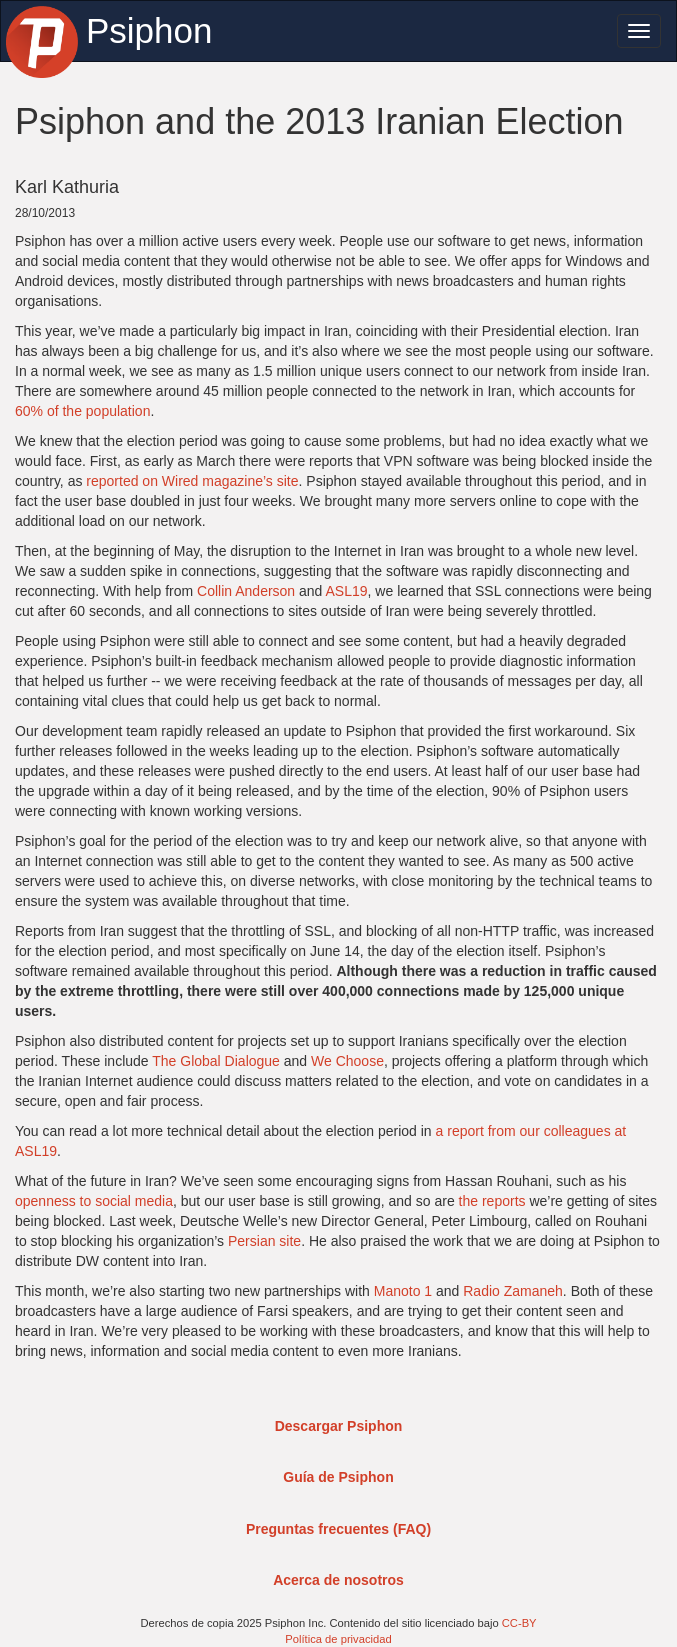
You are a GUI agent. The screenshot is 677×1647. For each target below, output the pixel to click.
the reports (492, 1201)
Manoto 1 (403, 1291)
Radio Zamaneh (513, 1291)
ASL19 (347, 591)
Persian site (264, 1241)
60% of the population (82, 411)
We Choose (347, 1061)
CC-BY (519, 1623)
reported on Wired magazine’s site (192, 481)
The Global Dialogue (216, 1061)
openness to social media (94, 1201)
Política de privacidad (338, 1639)
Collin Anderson (246, 591)
